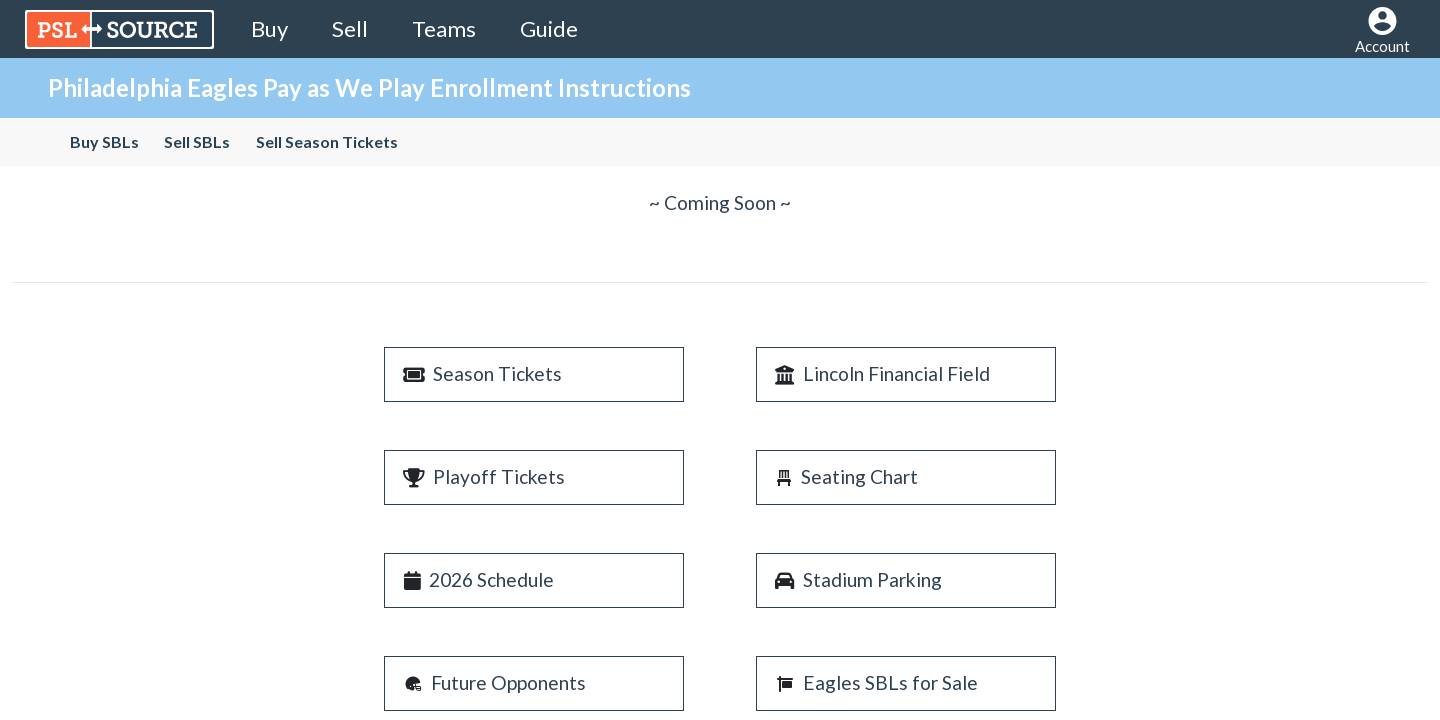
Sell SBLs (197, 141)
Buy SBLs (104, 141)
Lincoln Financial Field (896, 373)
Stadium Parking (872, 579)
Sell (350, 28)
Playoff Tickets (499, 476)
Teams (444, 28)
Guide (549, 28)
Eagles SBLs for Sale (890, 682)
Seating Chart (859, 476)
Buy (269, 28)
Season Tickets (497, 373)
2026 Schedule (491, 579)
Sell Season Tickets (326, 141)
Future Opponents (508, 682)
